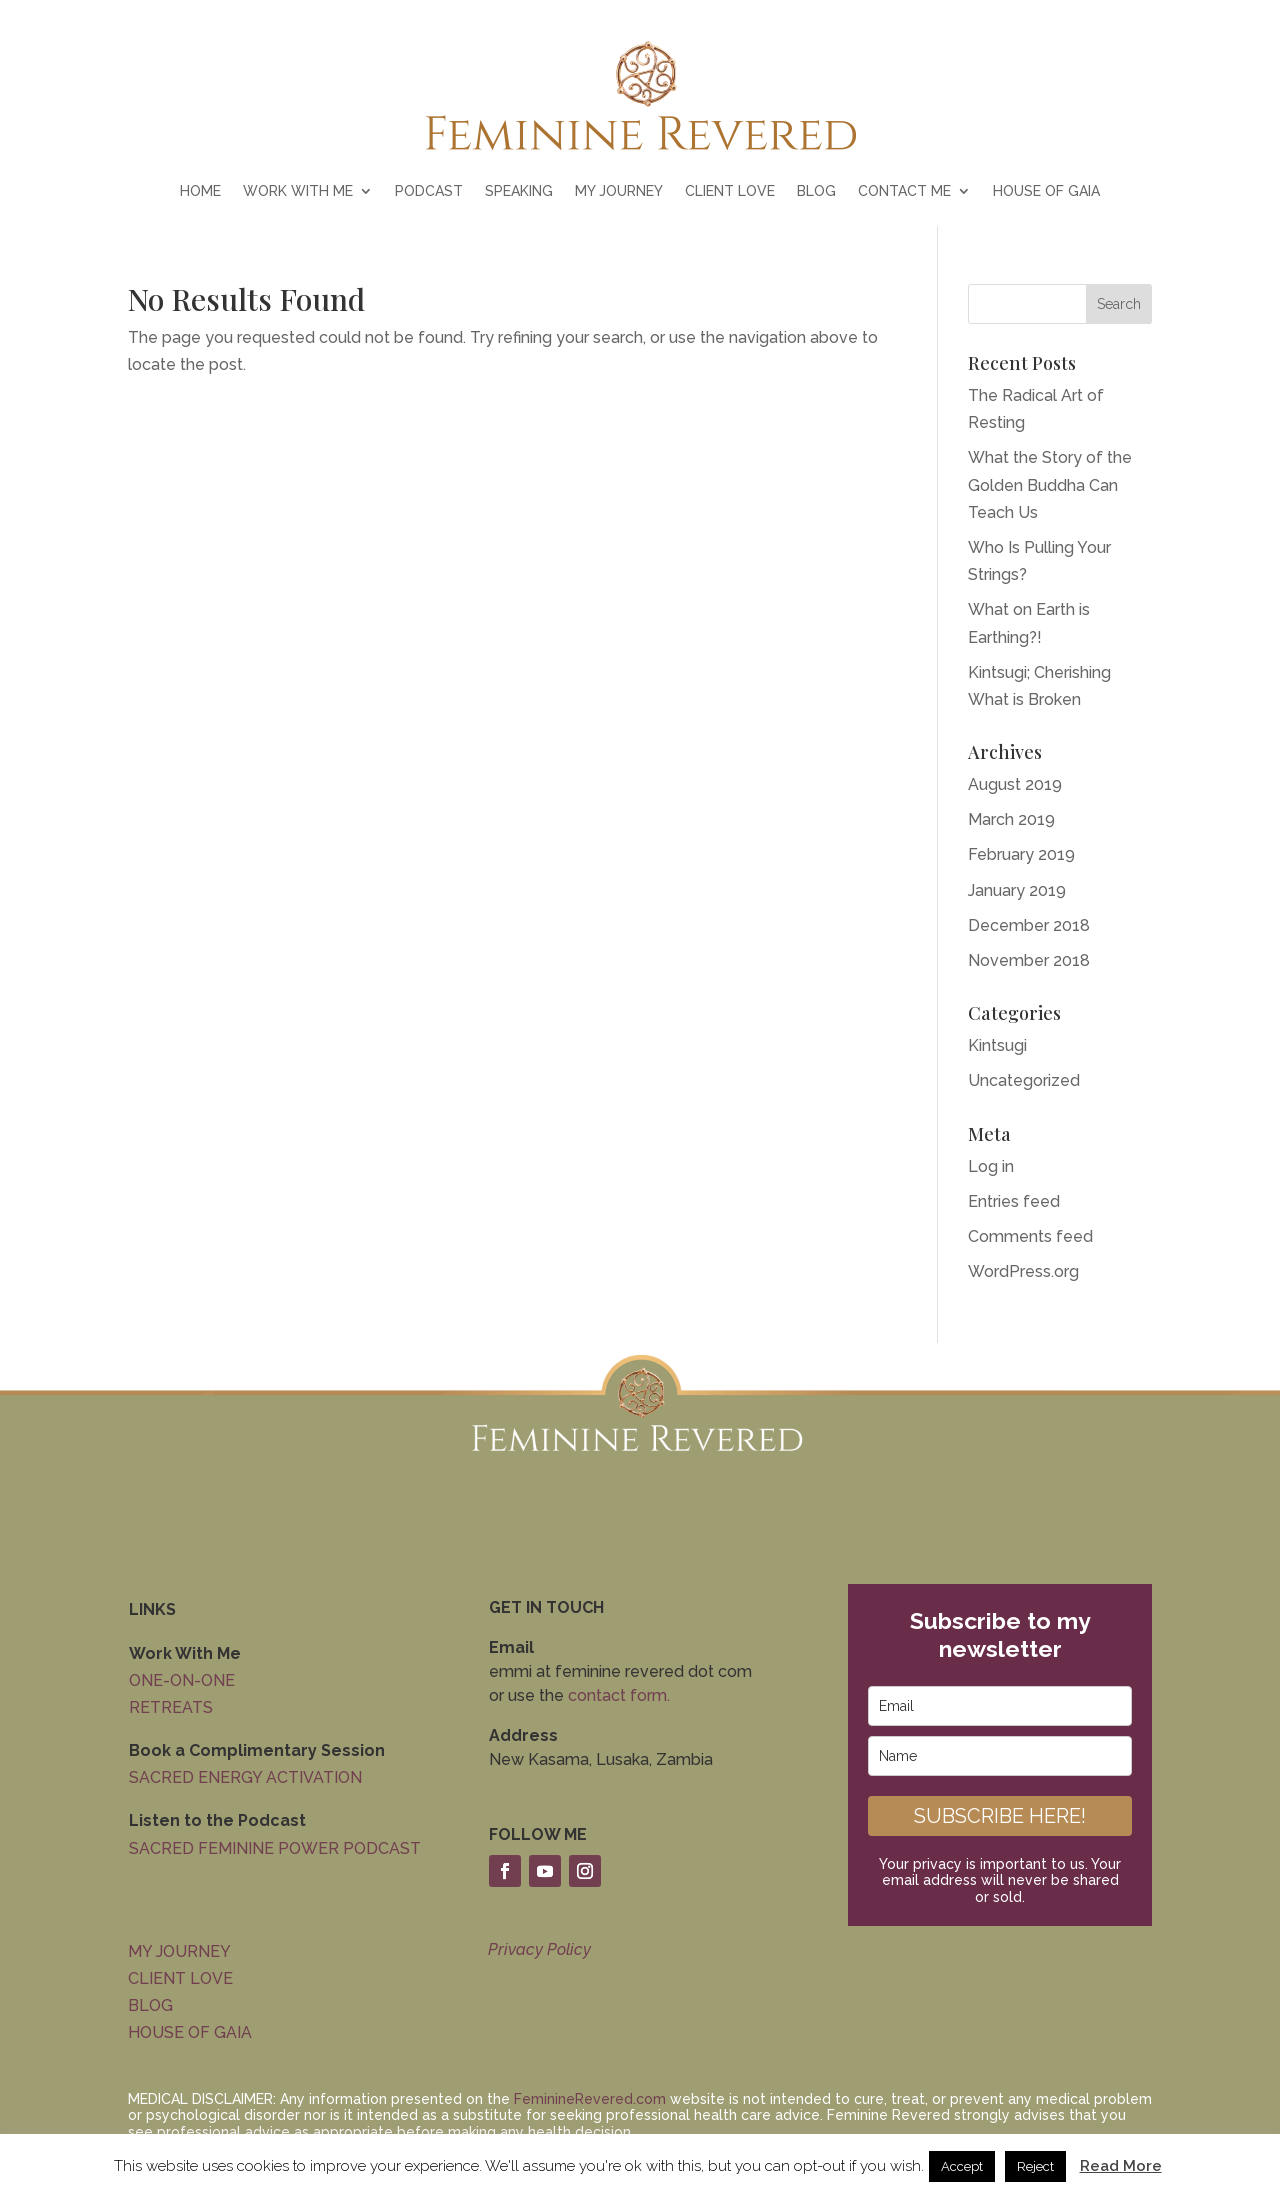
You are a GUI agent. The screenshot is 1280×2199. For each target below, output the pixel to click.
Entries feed (1014, 1201)
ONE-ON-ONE (182, 1680)
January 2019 (1017, 890)
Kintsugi (997, 1045)
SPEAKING (519, 191)
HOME (200, 191)
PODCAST (429, 191)
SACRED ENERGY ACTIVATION (245, 1777)
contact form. (619, 1695)
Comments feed (1030, 1236)
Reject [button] (1035, 2166)
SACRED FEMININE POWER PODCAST (275, 1848)
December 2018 (1029, 925)
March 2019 (1011, 819)
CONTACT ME (904, 191)
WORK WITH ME (298, 191)
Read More (1121, 2166)
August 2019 (1015, 784)
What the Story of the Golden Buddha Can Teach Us (1050, 484)
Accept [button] (962, 2166)
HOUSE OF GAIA (1046, 191)
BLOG (816, 191)
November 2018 (1029, 960)
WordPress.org (1023, 1271)
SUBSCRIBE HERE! (1000, 1816)
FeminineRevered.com (590, 2099)
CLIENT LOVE (730, 191)
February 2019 (1021, 854)
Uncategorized (1024, 1080)
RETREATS (171, 1707)
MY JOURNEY (619, 191)
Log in (991, 1166)
